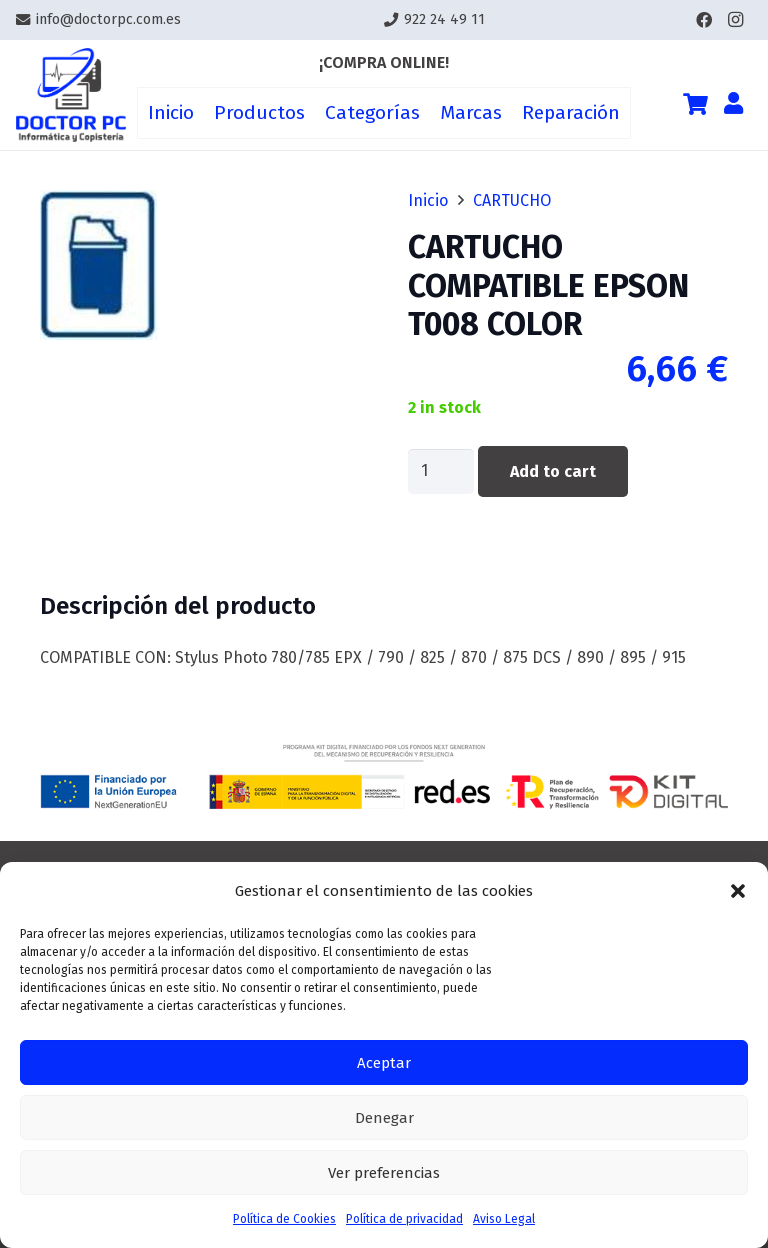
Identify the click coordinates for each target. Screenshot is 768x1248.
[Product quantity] (441, 471)
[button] (738, 891)
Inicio (428, 200)
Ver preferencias (384, 1173)
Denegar (384, 1118)
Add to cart (553, 471)
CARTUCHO (512, 200)
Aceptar (384, 1063)
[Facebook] (704, 20)
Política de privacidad (404, 1219)
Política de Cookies (284, 1219)
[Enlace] (71, 95)
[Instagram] (736, 20)
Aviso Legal (504, 1219)
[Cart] (695, 104)
